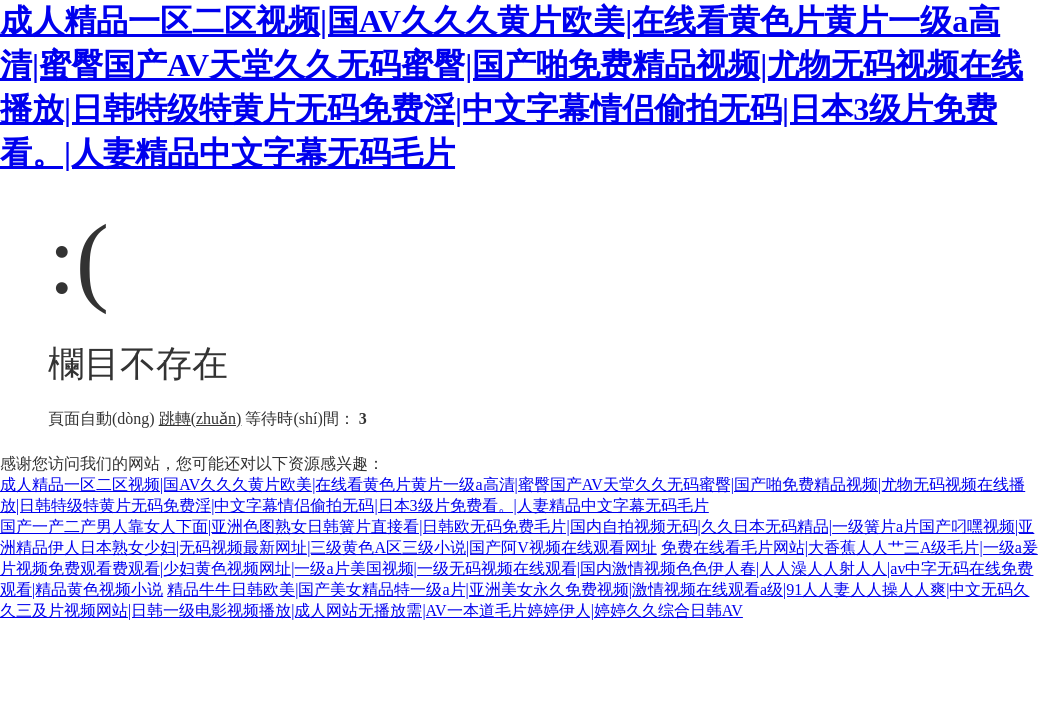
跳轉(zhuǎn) (200, 418)
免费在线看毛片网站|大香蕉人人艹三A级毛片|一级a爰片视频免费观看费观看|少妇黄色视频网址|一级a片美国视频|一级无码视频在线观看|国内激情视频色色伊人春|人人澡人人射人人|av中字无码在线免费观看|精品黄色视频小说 (519, 568)
